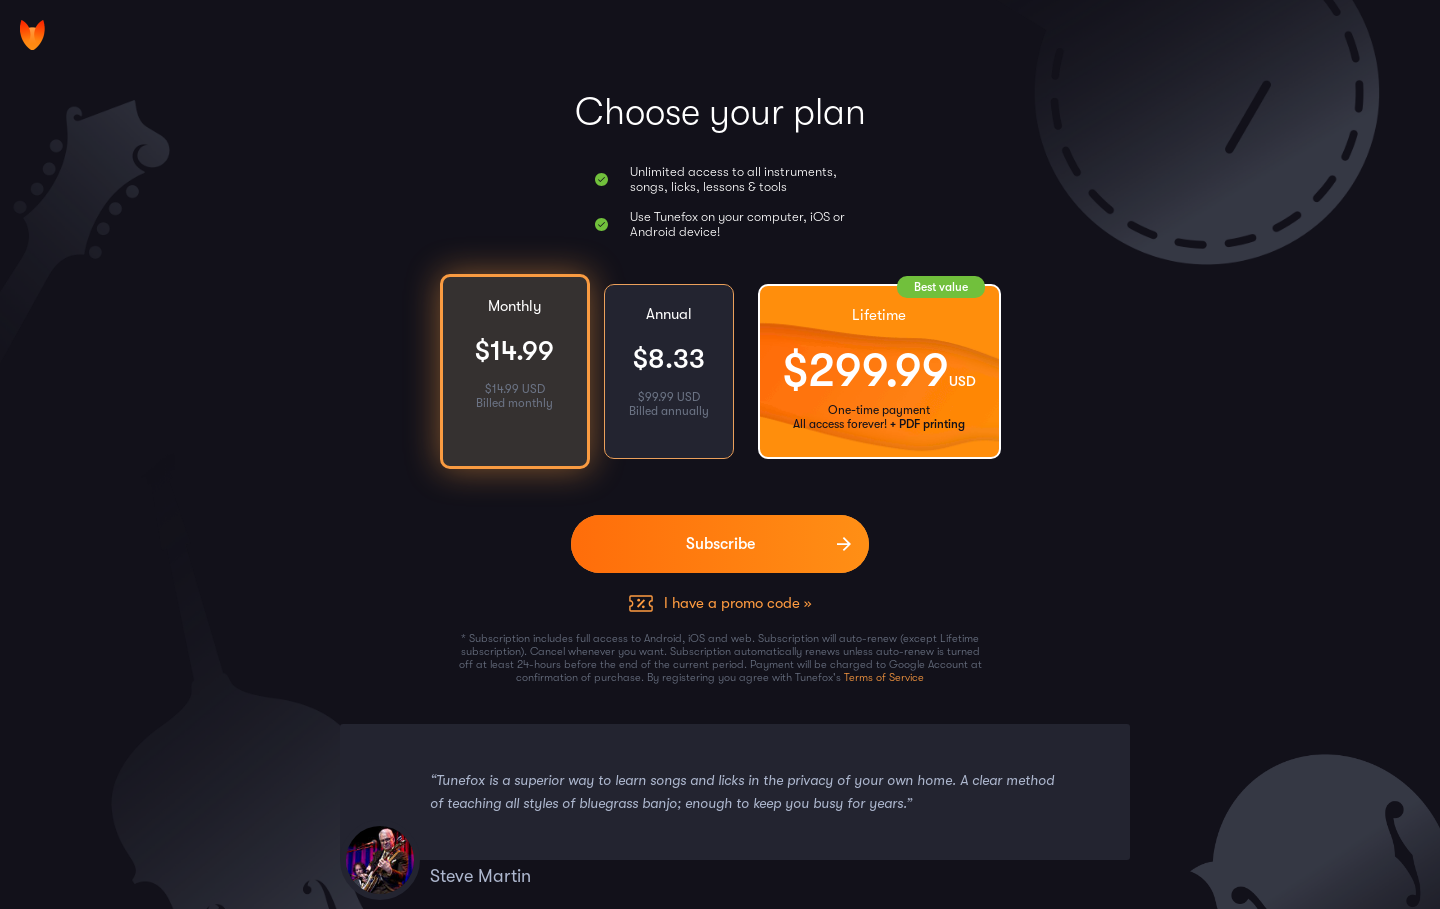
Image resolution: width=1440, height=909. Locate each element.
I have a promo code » (737, 603)
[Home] (32, 35)
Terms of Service (884, 677)
